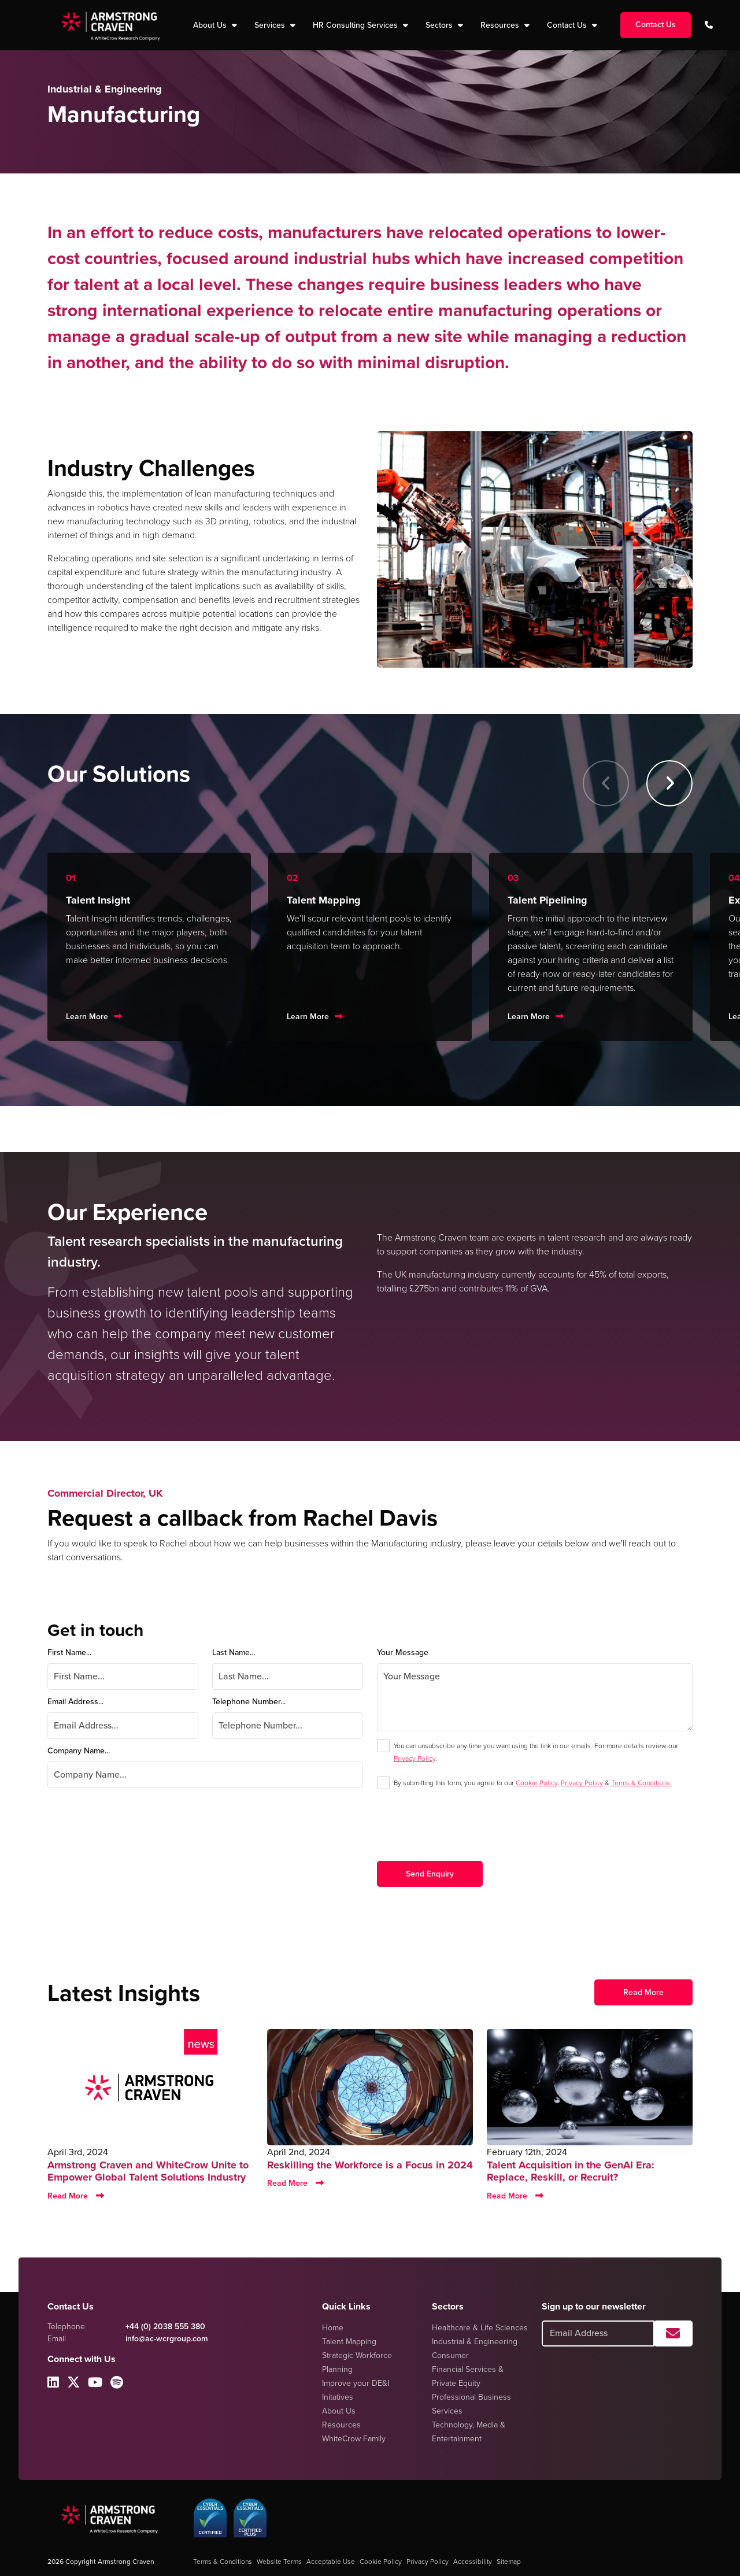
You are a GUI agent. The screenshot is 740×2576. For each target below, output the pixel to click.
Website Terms (279, 2561)
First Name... (69, 1652)
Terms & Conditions (222, 2561)
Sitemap (509, 2561)
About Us (339, 2411)
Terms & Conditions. (641, 1783)
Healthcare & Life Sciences (480, 2328)
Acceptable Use (330, 2561)
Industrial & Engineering (474, 2342)
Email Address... (75, 1702)
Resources (500, 25)
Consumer (450, 2355)
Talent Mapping (349, 2342)
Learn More (87, 1017)
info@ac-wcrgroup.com (166, 2339)
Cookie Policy (536, 1783)
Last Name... (233, 1652)
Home (332, 2328)
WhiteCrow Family (354, 2439)
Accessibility (472, 2561)
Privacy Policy (414, 1758)
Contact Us (568, 25)
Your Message (402, 1652)
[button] (669, 783)
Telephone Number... (249, 1702)
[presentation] (465, 1833)
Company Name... (78, 1751)
